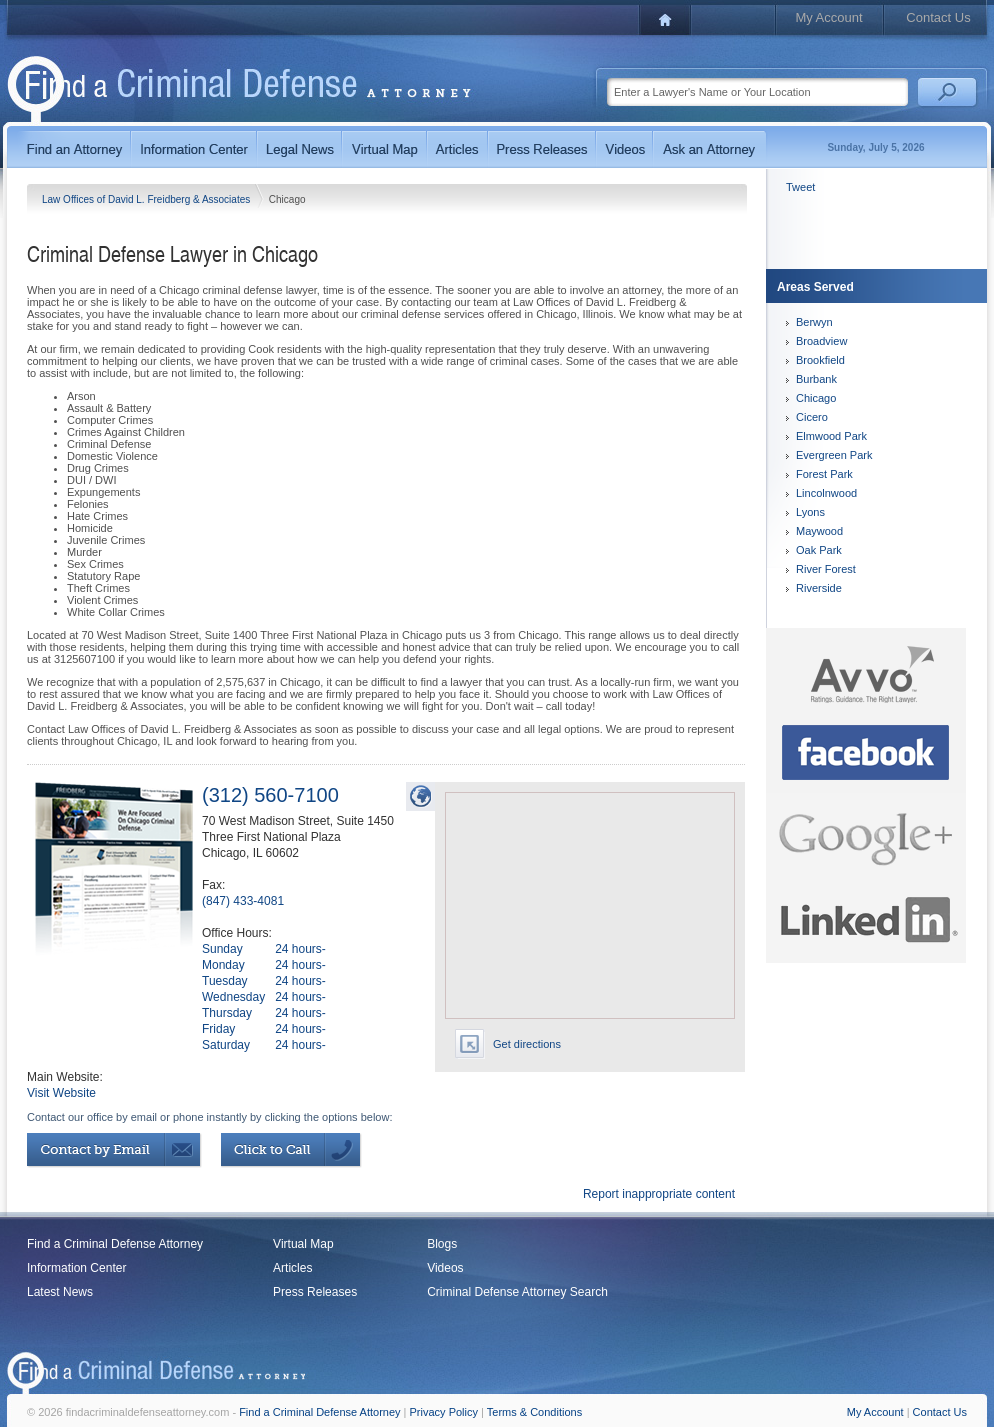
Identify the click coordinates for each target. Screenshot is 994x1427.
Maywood (819, 531)
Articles (292, 1268)
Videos (445, 1268)
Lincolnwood (826, 493)
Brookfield (820, 360)
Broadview (821, 341)
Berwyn (814, 322)
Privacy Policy (444, 1412)
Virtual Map (303, 1244)
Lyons (810, 512)
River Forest (826, 569)
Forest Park (824, 474)
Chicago (816, 398)
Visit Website (61, 1093)
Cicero (812, 417)
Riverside (819, 588)
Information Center (76, 1268)
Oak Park (819, 550)
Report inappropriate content (659, 1194)
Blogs (442, 1244)
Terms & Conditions (534, 1412)
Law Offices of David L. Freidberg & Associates (147, 199)
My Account (828, 17)
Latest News (60, 1292)
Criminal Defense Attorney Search (517, 1292)
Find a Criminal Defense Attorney (115, 1244)
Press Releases (315, 1292)
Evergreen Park (834, 455)
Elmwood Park (831, 436)
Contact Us (938, 17)
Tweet (800, 187)
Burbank (816, 379)
